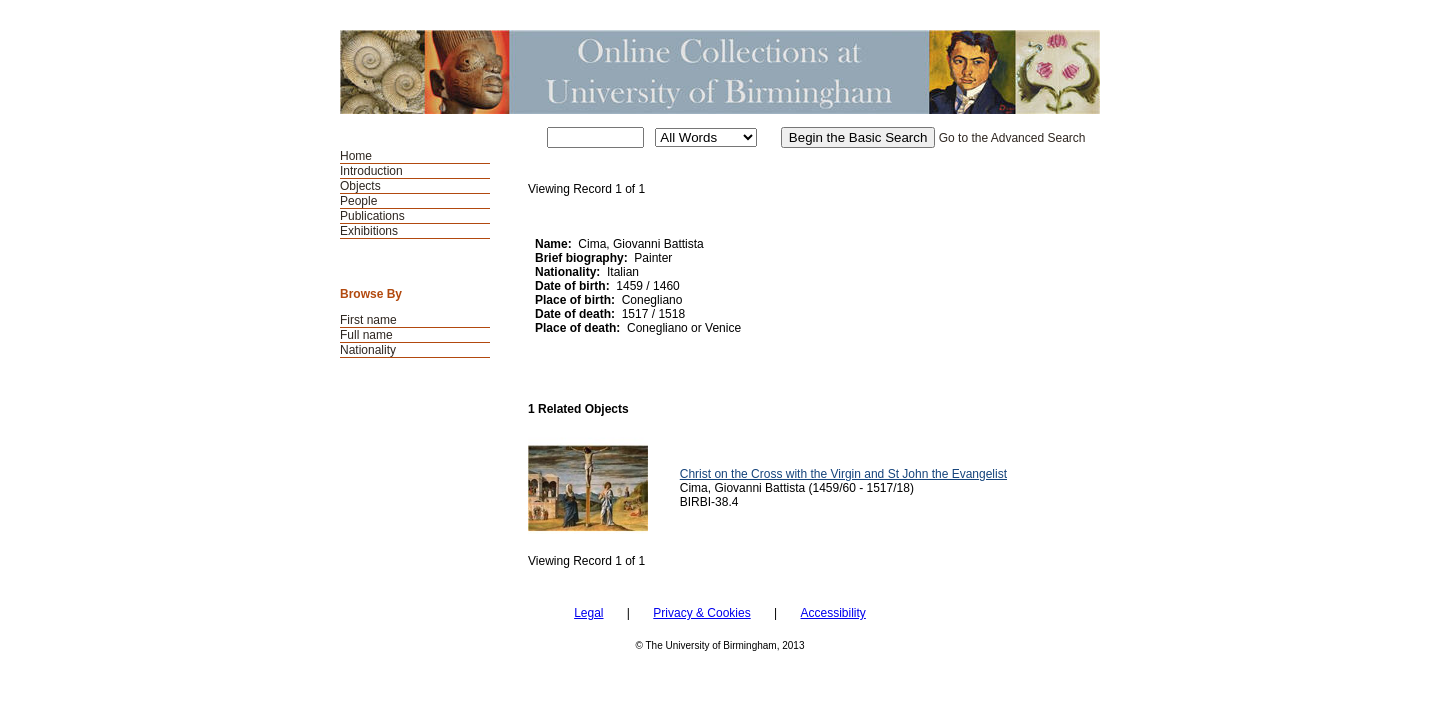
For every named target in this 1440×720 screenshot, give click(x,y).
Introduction (371, 171)
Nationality (368, 350)
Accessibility (832, 613)
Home (356, 156)
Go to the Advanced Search (1012, 138)
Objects (360, 186)
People (358, 201)
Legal (588, 613)
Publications (372, 216)
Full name (366, 335)
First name (368, 320)
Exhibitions (369, 231)
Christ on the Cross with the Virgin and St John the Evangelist (843, 474)
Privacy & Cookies (701, 613)
